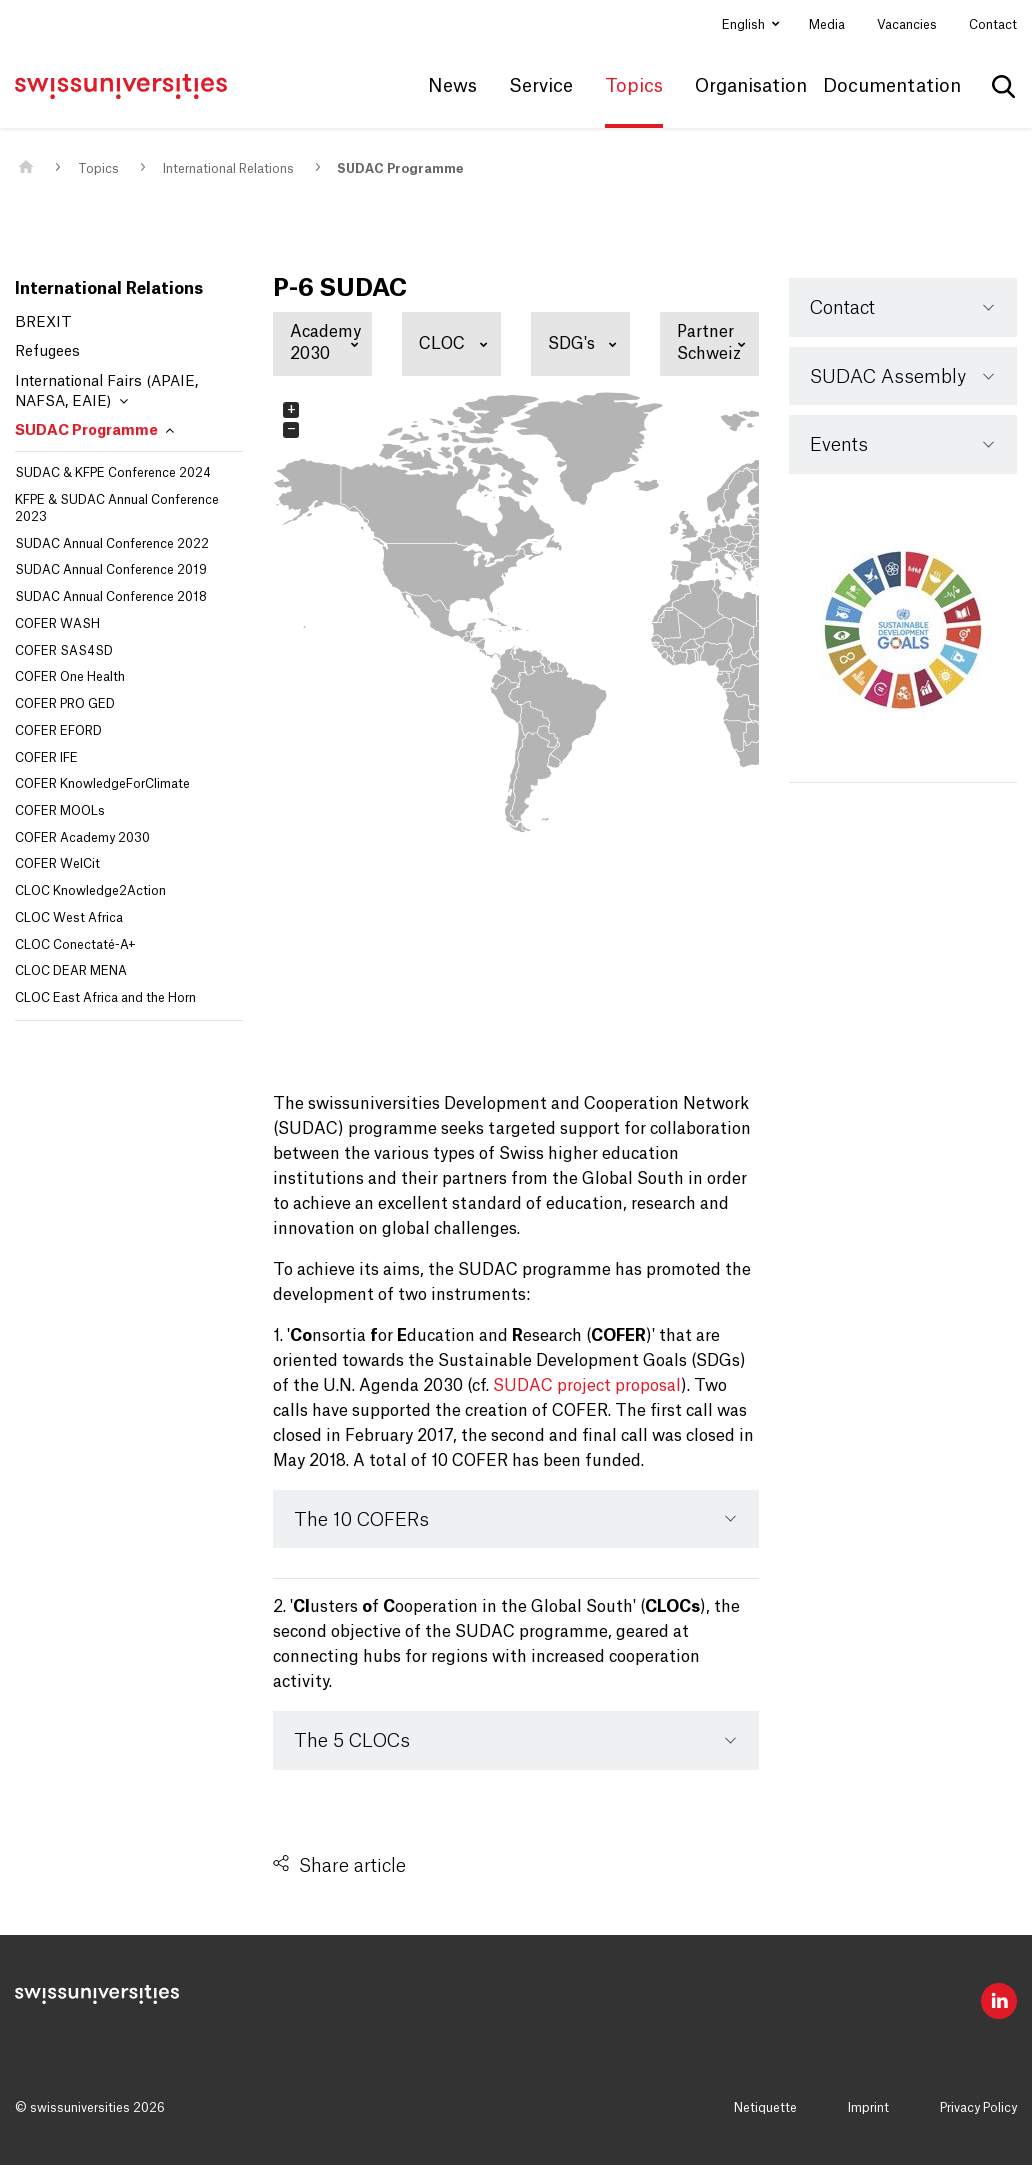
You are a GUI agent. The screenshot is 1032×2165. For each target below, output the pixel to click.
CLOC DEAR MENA (71, 971)
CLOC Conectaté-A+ (75, 945)
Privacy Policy (978, 2108)
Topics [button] (634, 86)
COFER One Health (70, 677)
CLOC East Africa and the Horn (105, 998)
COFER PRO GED (65, 704)
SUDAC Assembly (888, 377)
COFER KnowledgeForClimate (102, 784)
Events (839, 445)
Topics (98, 169)
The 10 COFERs (361, 1520)
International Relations (228, 169)
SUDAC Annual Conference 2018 (111, 597)
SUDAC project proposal (587, 1386)
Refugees (47, 352)
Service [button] (541, 86)
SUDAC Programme (400, 169)
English (745, 25)
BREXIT (43, 323)
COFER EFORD (58, 731)
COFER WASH (57, 624)
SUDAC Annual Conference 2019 (111, 570)
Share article (352, 1866)
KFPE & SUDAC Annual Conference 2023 (117, 508)
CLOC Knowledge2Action (90, 891)
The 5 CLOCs (352, 1741)
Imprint (868, 2108)
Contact (993, 25)
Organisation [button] (751, 86)
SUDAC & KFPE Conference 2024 (113, 473)
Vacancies (907, 25)
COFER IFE (46, 758)
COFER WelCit (57, 864)
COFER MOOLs (60, 811)
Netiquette (765, 2108)
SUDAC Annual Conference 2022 (112, 544)
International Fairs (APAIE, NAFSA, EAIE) (106, 392)
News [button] (452, 86)
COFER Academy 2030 (82, 838)
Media (827, 25)
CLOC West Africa (69, 918)
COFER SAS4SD (64, 651)
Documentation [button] (892, 86)
